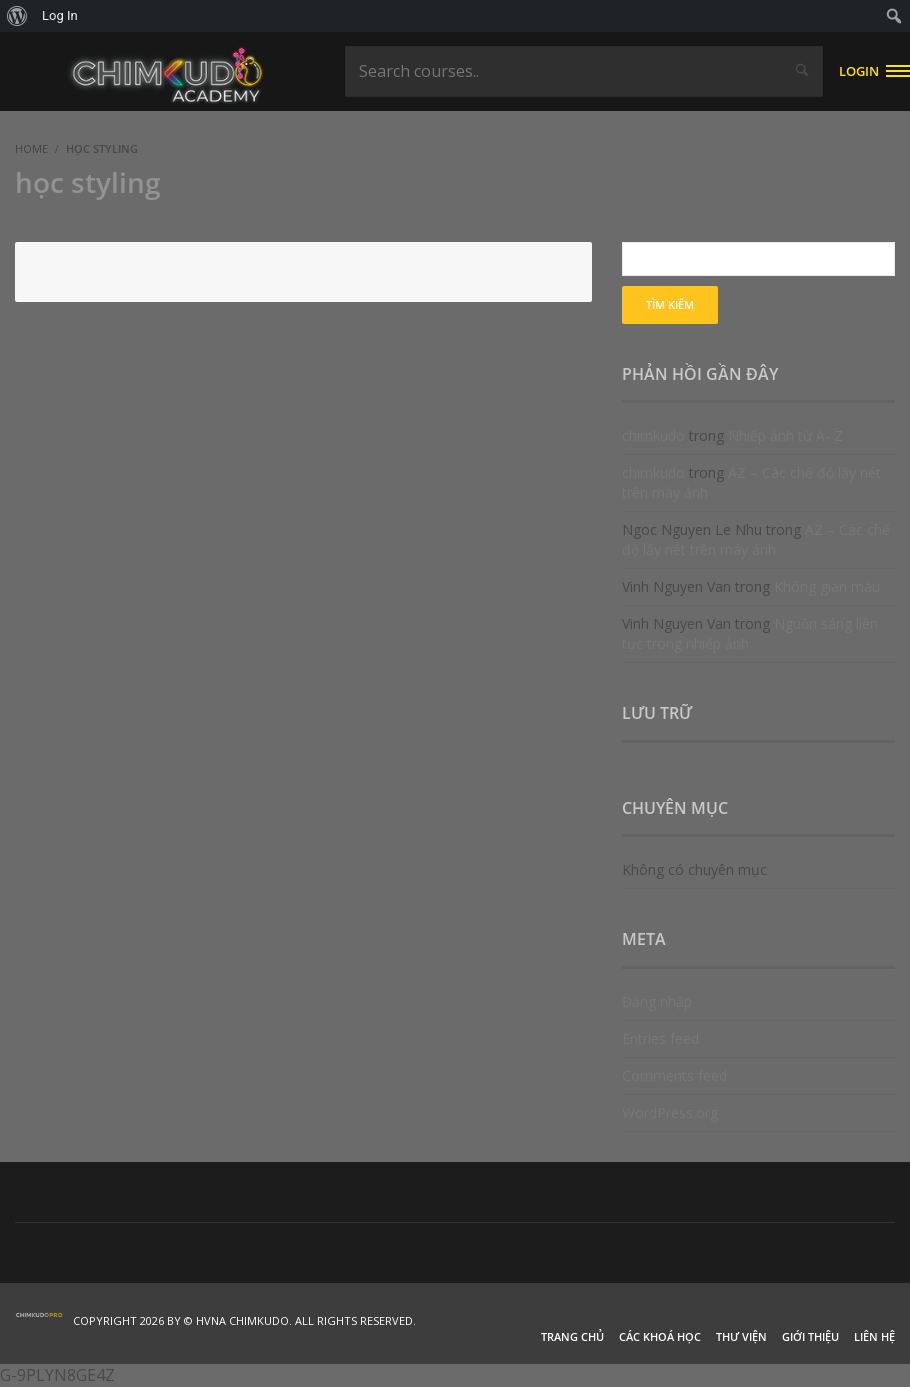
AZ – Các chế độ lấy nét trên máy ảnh (756, 539)
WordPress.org (670, 1112)
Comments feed (674, 1075)
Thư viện (741, 1336)
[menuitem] (17, 16)
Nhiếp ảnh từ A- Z (785, 435)
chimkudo (653, 435)
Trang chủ (572, 1336)
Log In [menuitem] (60, 15)
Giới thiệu (810, 1336)
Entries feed (660, 1038)
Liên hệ (874, 1336)
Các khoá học (660, 1336)
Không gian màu (827, 586)
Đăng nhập (657, 1001)
